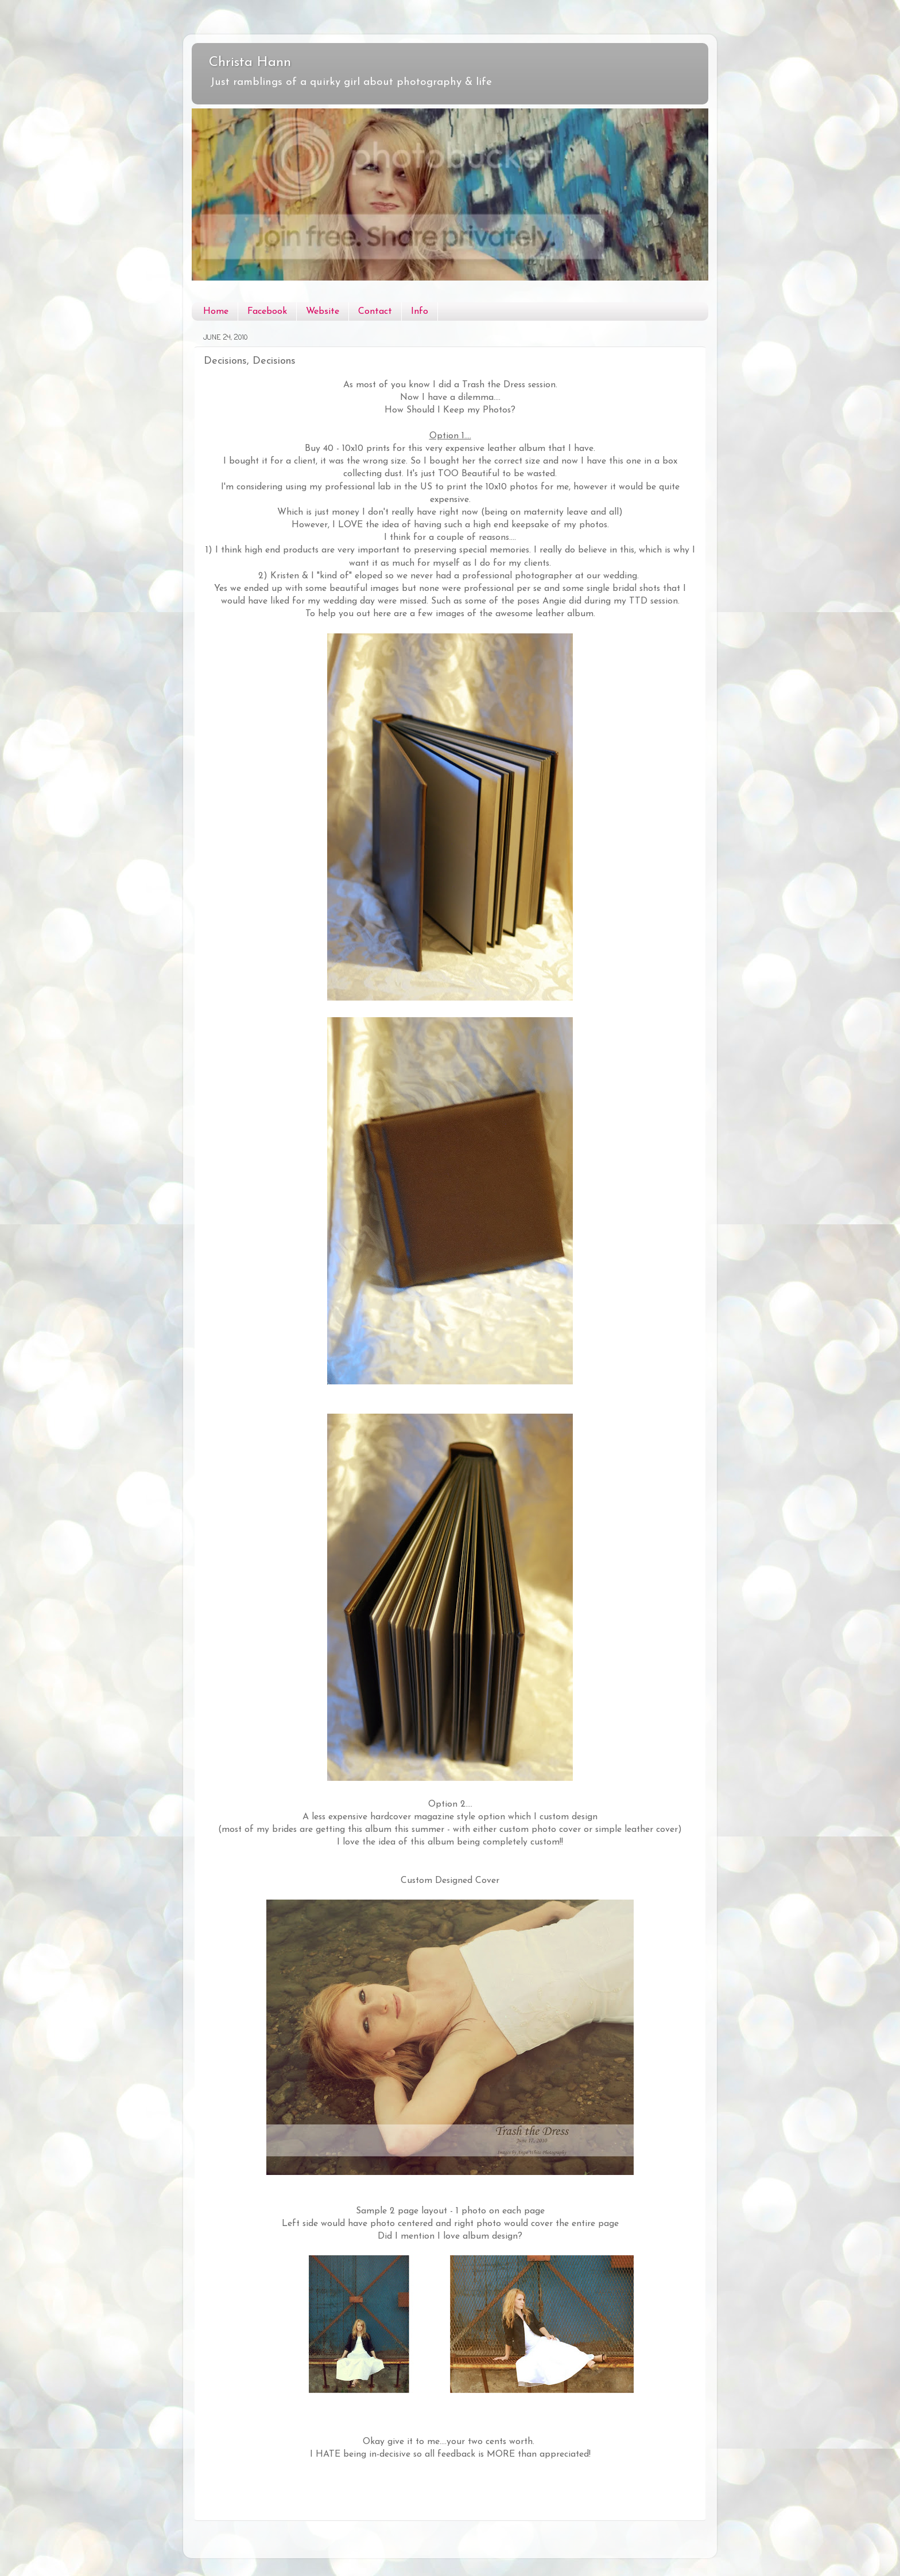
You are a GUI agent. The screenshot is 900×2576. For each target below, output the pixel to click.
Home (215, 311)
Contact (375, 311)
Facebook (267, 311)
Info (419, 311)
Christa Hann (250, 62)
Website (322, 311)
